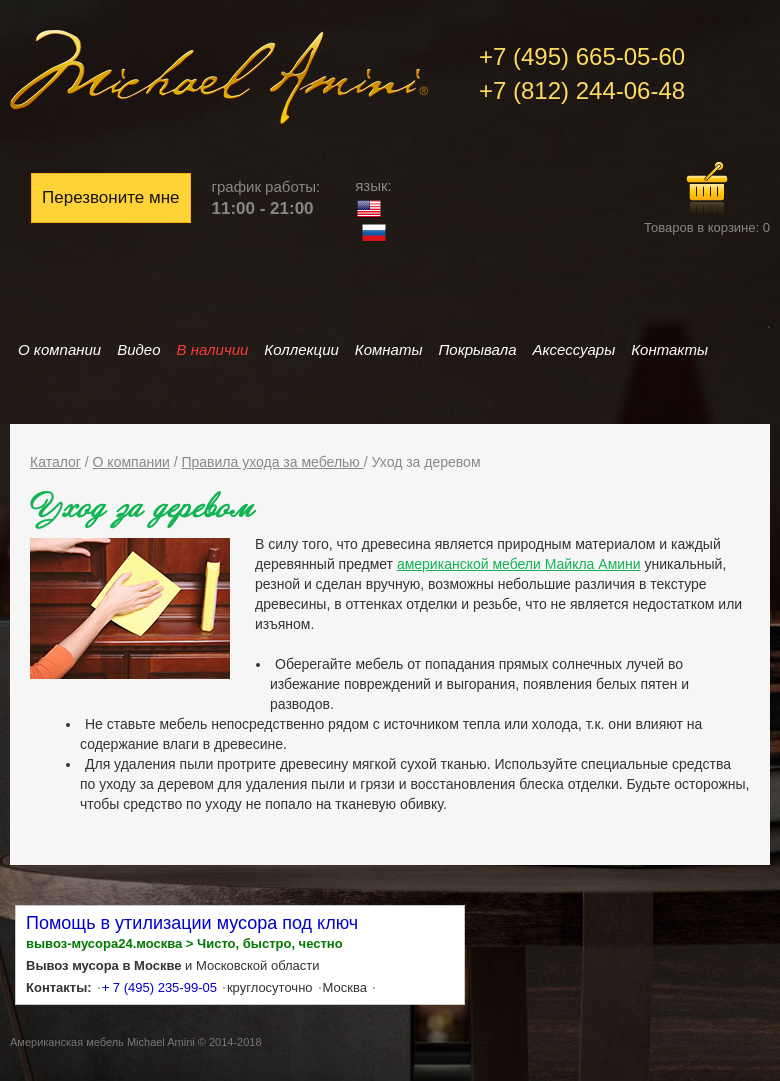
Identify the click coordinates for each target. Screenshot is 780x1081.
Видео (138, 349)
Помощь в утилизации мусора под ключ (192, 923)
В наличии (213, 349)
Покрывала (477, 349)
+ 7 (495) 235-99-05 (159, 987)
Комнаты (389, 349)
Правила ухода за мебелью (272, 462)
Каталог (55, 462)
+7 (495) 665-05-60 (582, 56)
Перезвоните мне (111, 197)
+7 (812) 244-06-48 (582, 90)
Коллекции (301, 349)
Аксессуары (574, 349)
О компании (59, 349)
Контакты (669, 349)
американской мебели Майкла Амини (519, 564)
